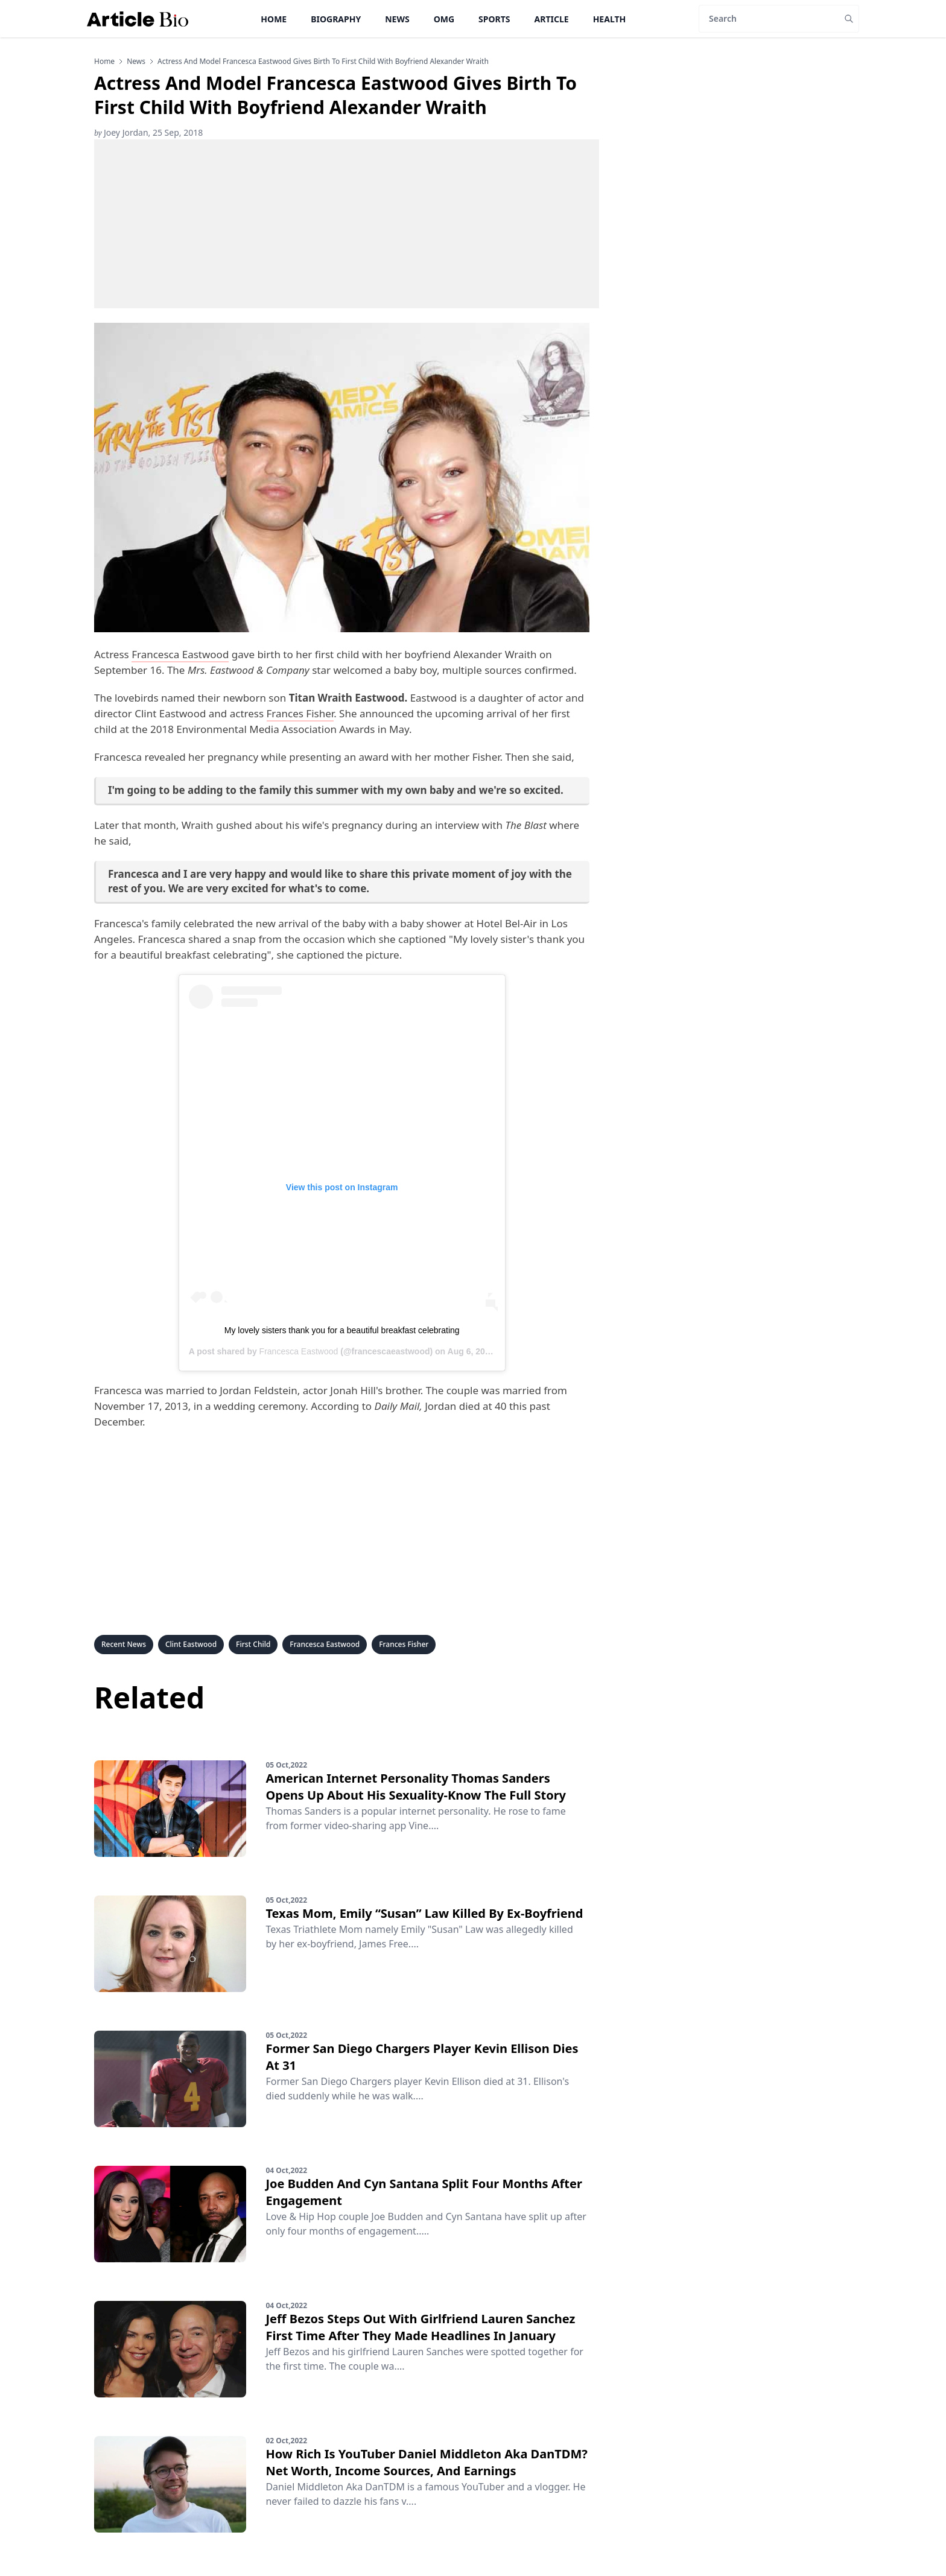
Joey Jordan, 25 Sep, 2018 (148, 132)
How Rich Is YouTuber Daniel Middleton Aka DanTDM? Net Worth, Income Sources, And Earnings (426, 2462)
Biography (336, 19)
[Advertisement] (346, 223)
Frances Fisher (300, 713)
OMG (444, 19)
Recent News (123, 1644)
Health (609, 19)
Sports (494, 19)
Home (274, 19)
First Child (253, 1644)
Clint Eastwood (191, 1644)
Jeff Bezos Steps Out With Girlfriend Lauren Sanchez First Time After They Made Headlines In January (420, 2327)
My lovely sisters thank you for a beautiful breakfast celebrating (342, 1330)
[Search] (769, 19)
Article (552, 19)
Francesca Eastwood (180, 654)
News (397, 19)
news (136, 61)
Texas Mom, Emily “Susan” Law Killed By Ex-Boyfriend (424, 1913)
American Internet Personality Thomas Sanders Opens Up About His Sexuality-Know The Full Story (415, 1786)
